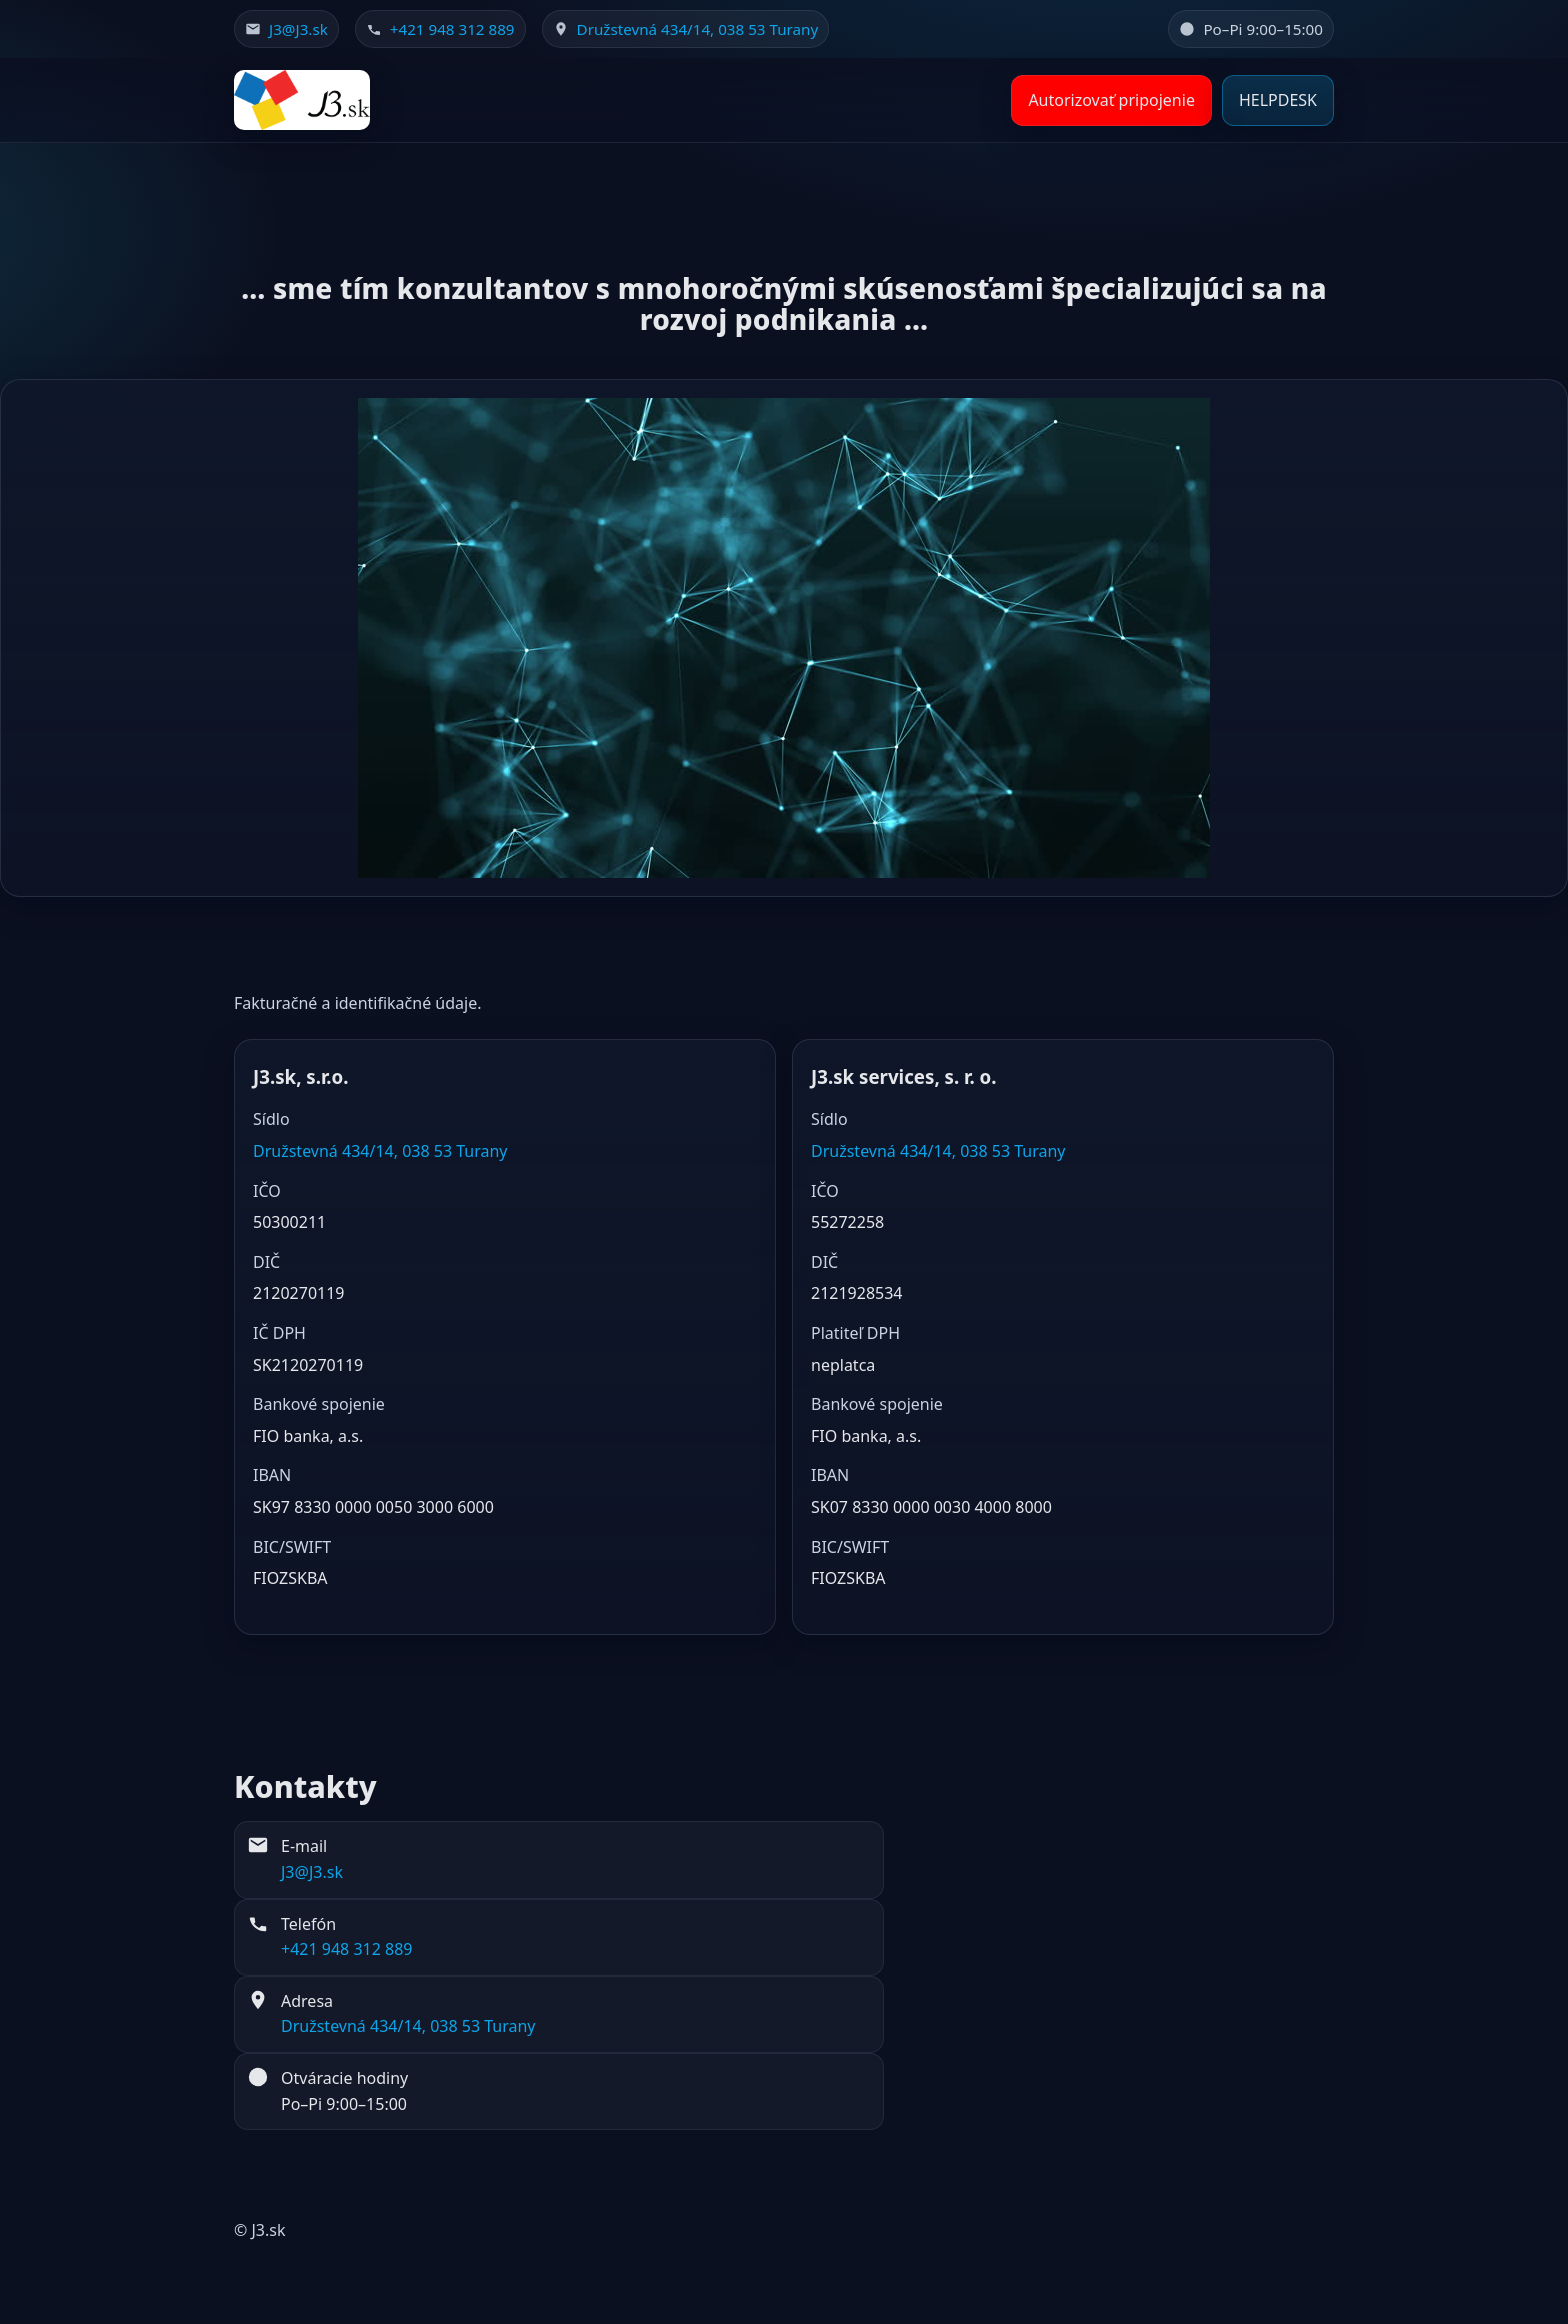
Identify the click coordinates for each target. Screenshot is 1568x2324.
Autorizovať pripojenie (1111, 100)
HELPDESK (1278, 100)
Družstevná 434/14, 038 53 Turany (698, 29)
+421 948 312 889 (452, 29)
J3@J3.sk (298, 29)
